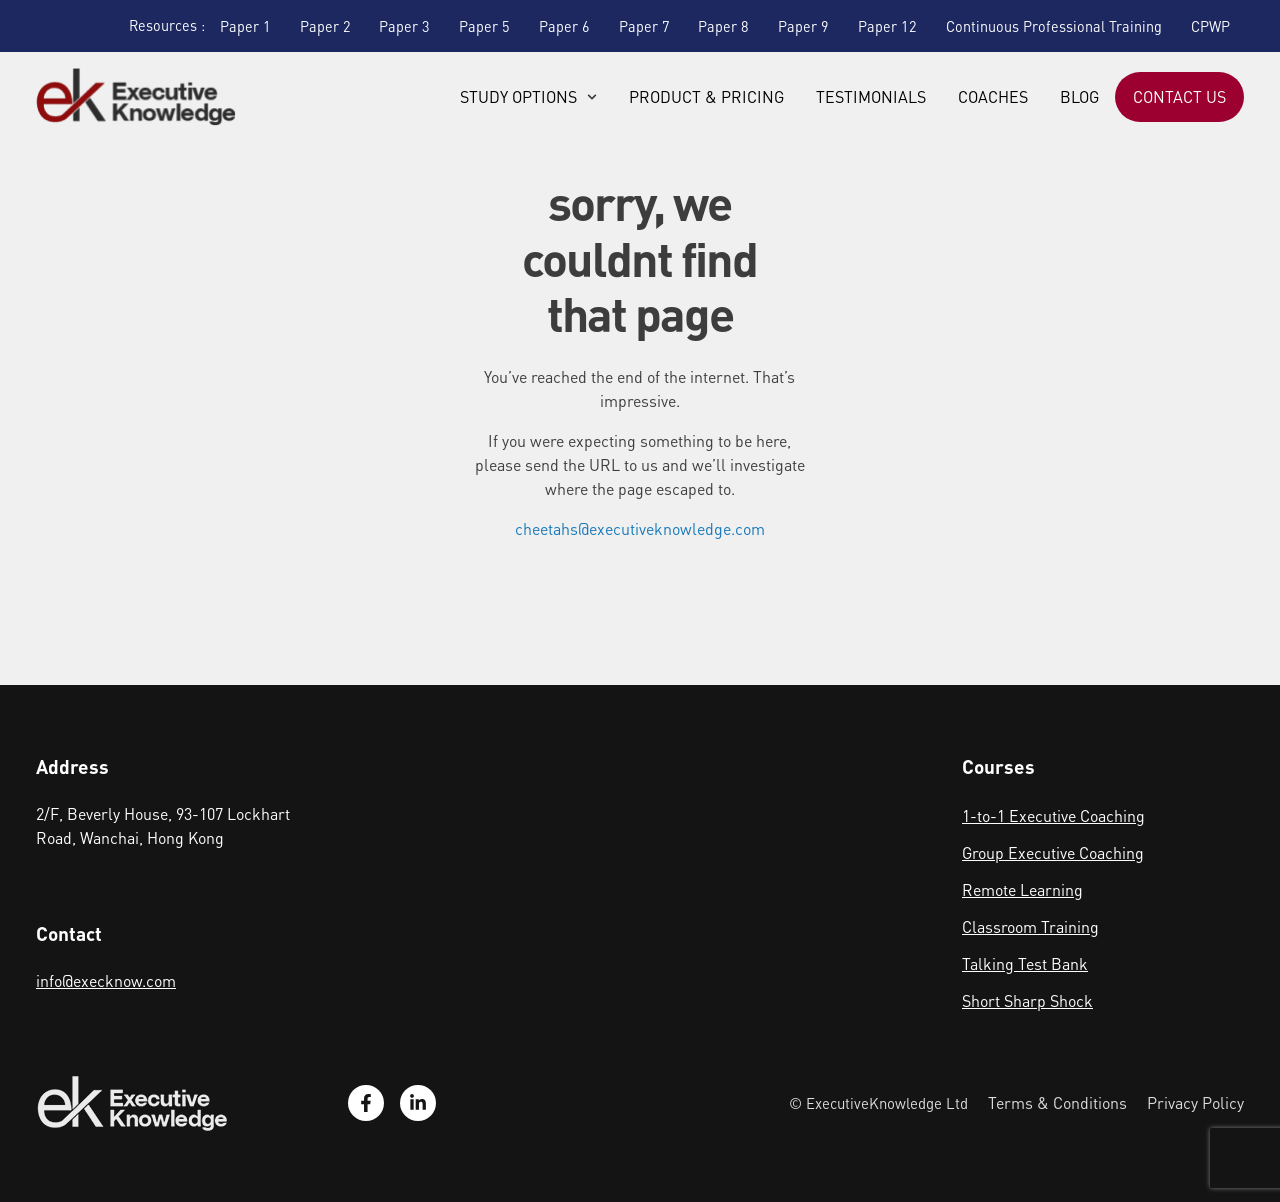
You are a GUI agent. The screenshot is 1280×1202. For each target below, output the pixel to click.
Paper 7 (644, 26)
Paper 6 (564, 26)
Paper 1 (245, 26)
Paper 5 (484, 26)
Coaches (993, 96)
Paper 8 (723, 26)
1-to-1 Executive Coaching (1053, 815)
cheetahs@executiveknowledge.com (640, 528)
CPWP (1210, 26)
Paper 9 (803, 26)
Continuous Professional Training (1054, 26)
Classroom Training (1030, 926)
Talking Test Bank (1025, 963)
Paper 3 (404, 26)
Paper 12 (887, 26)
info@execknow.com (106, 980)
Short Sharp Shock (1027, 1000)
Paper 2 (325, 26)
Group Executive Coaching (1053, 852)
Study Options (528, 97)
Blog (1079, 96)
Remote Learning (1022, 889)
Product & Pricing (706, 96)
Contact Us (1179, 96)
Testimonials (871, 96)
